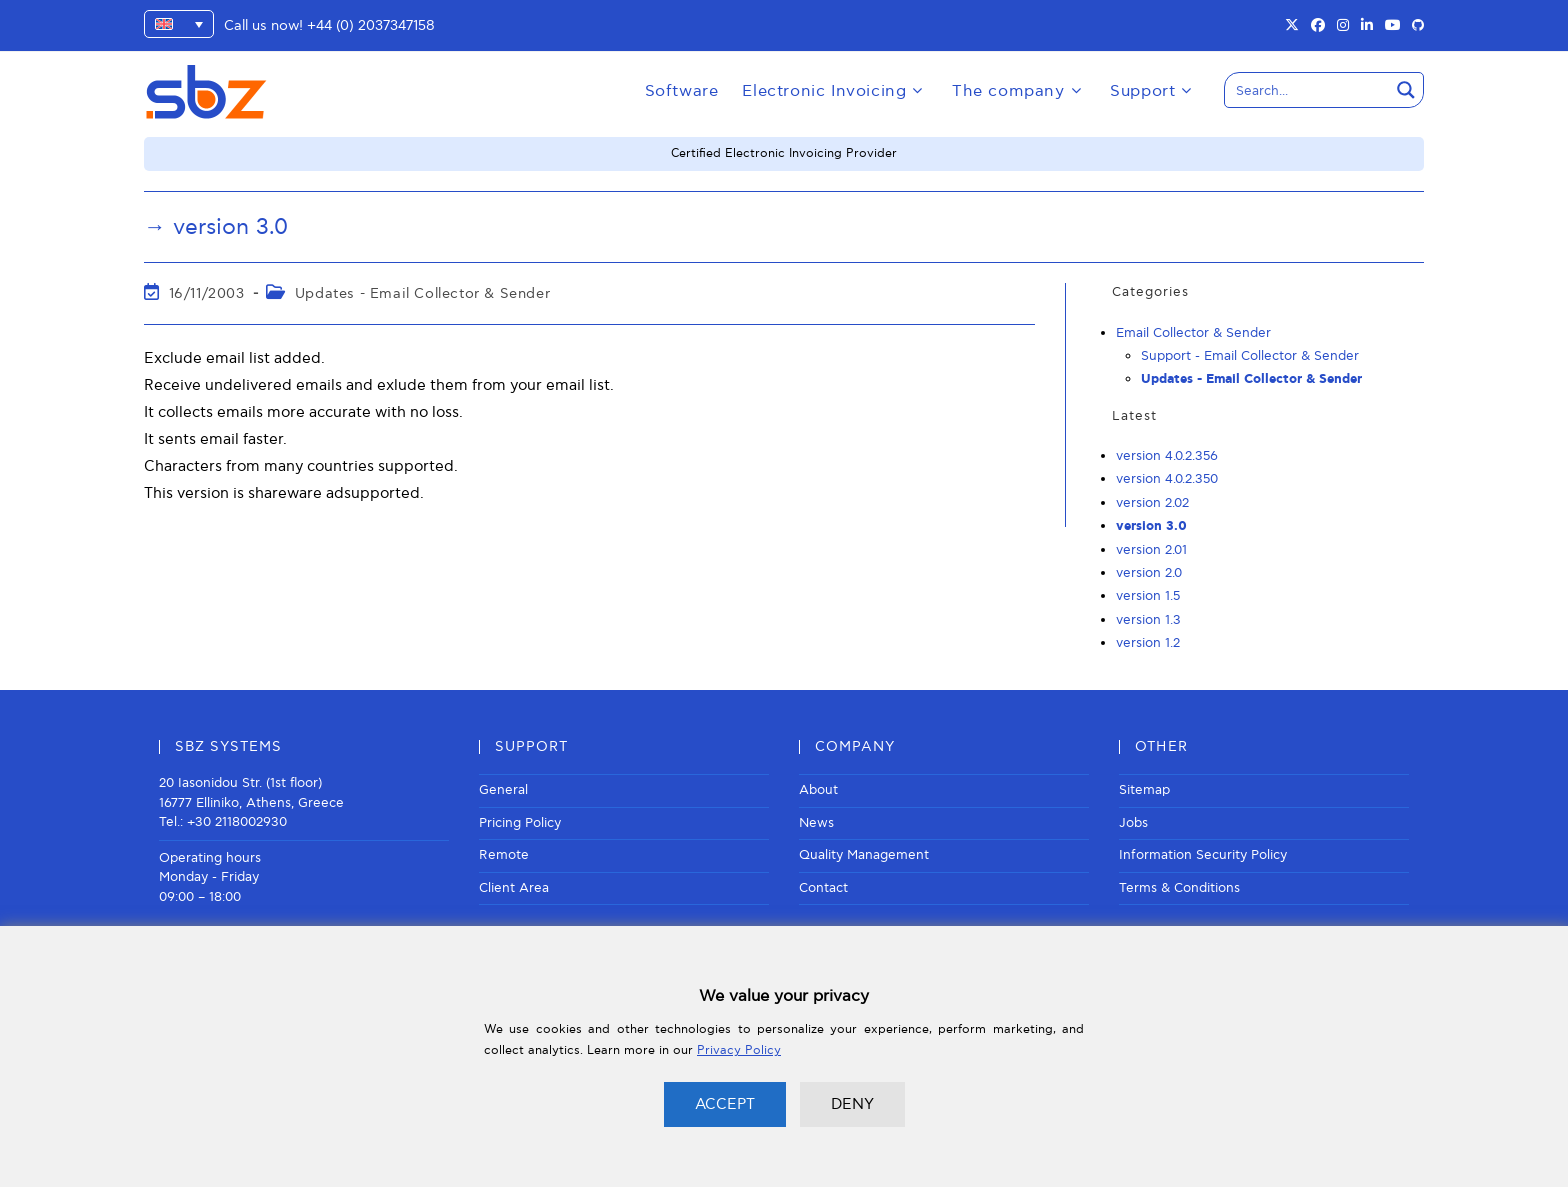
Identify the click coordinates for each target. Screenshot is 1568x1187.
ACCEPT (725, 1104)
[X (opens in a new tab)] (1292, 26)
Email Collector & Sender (1193, 333)
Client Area (514, 888)
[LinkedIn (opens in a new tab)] (1367, 26)
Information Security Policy (1203, 855)
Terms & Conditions (1179, 888)
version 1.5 (1148, 596)
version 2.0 (1149, 573)
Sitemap (1144, 790)
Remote (504, 855)
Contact (823, 888)
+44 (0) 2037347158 (371, 25)
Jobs (1133, 823)
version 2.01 (1151, 550)
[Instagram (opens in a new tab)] (1343, 26)
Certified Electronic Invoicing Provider (784, 153)
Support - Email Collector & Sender (1250, 356)
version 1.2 (1148, 643)
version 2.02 (1152, 503)
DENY (852, 1104)
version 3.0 (1151, 526)
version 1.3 (1148, 620)
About (818, 790)
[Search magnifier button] (1406, 90)
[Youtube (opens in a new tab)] (1393, 26)
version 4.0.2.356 (1167, 456)
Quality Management (864, 855)
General (503, 790)
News (816, 823)
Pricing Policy (520, 823)
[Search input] (1308, 90)
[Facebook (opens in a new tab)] (1318, 26)
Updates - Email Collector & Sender (422, 293)
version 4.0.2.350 (1167, 479)
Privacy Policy (739, 1050)
